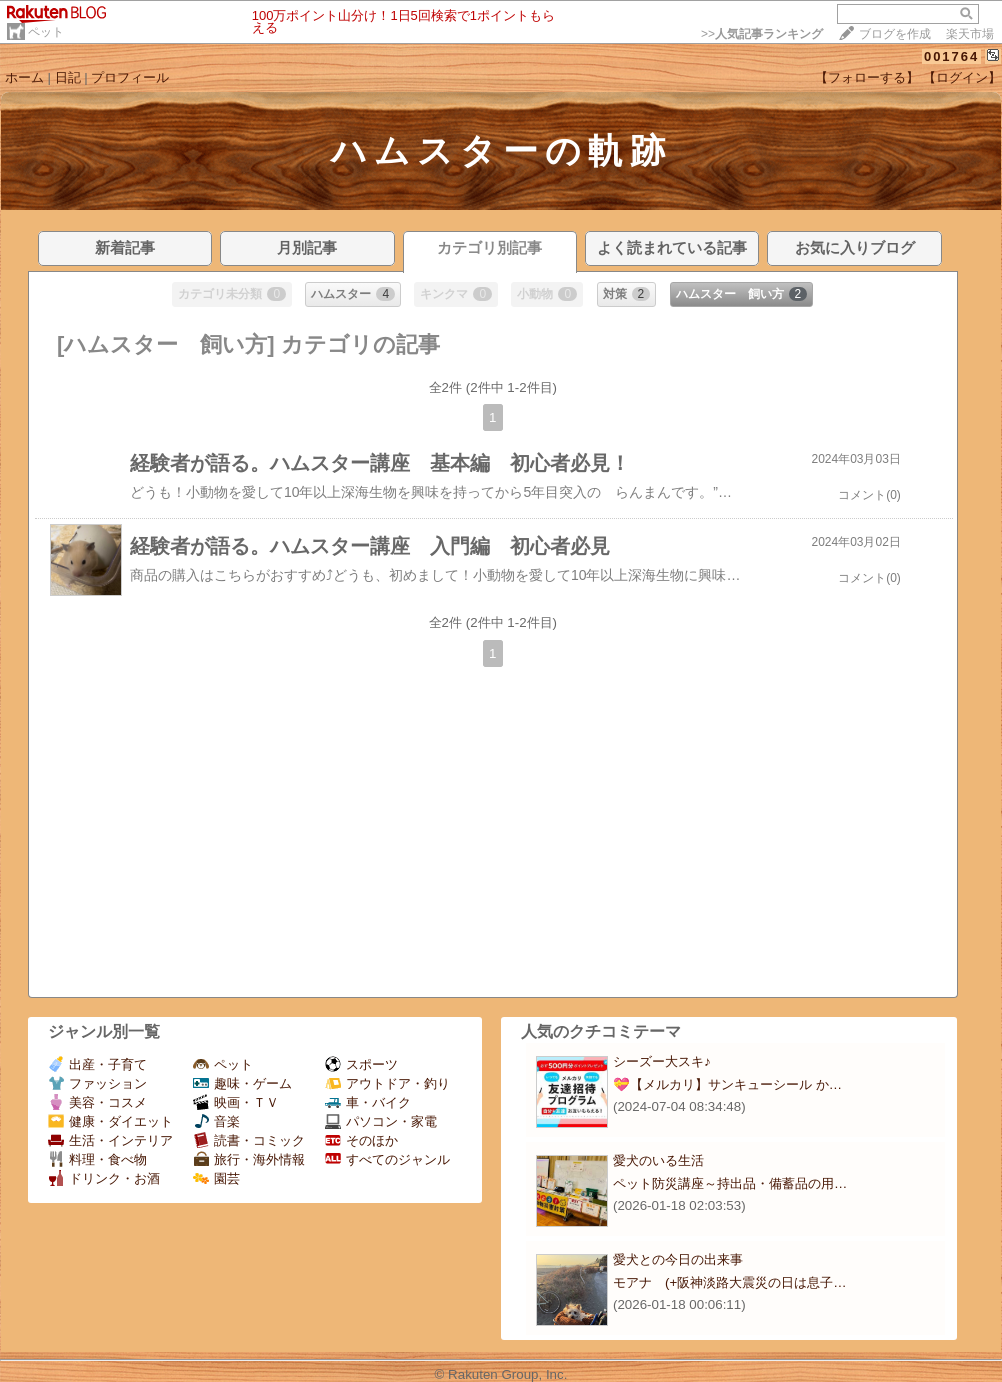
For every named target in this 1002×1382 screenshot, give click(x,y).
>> (762, 34)
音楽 (216, 1121)
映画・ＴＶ (236, 1102)
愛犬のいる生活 (658, 1160)
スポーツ (361, 1064)
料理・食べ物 (97, 1159)
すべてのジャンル (387, 1159)
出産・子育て (97, 1064)
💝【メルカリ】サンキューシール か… (727, 1084)
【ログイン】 (962, 77)
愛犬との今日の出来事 (678, 1259)
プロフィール (130, 77)
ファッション (97, 1083)
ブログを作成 (895, 34)
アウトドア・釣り (387, 1083)
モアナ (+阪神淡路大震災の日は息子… (730, 1282)
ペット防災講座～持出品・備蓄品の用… (730, 1183)
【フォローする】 (867, 77)
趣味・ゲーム (242, 1083)
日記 (68, 77)
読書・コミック (249, 1140)
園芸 (216, 1178)
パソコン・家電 (381, 1121)
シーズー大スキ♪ (662, 1061)
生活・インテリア (110, 1140)
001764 (951, 56)
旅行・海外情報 (249, 1159)
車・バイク (368, 1102)
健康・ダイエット (110, 1121)
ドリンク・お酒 (104, 1178)
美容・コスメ (97, 1102)
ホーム (24, 77)
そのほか (361, 1140)
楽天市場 (970, 34)
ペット (46, 32)
